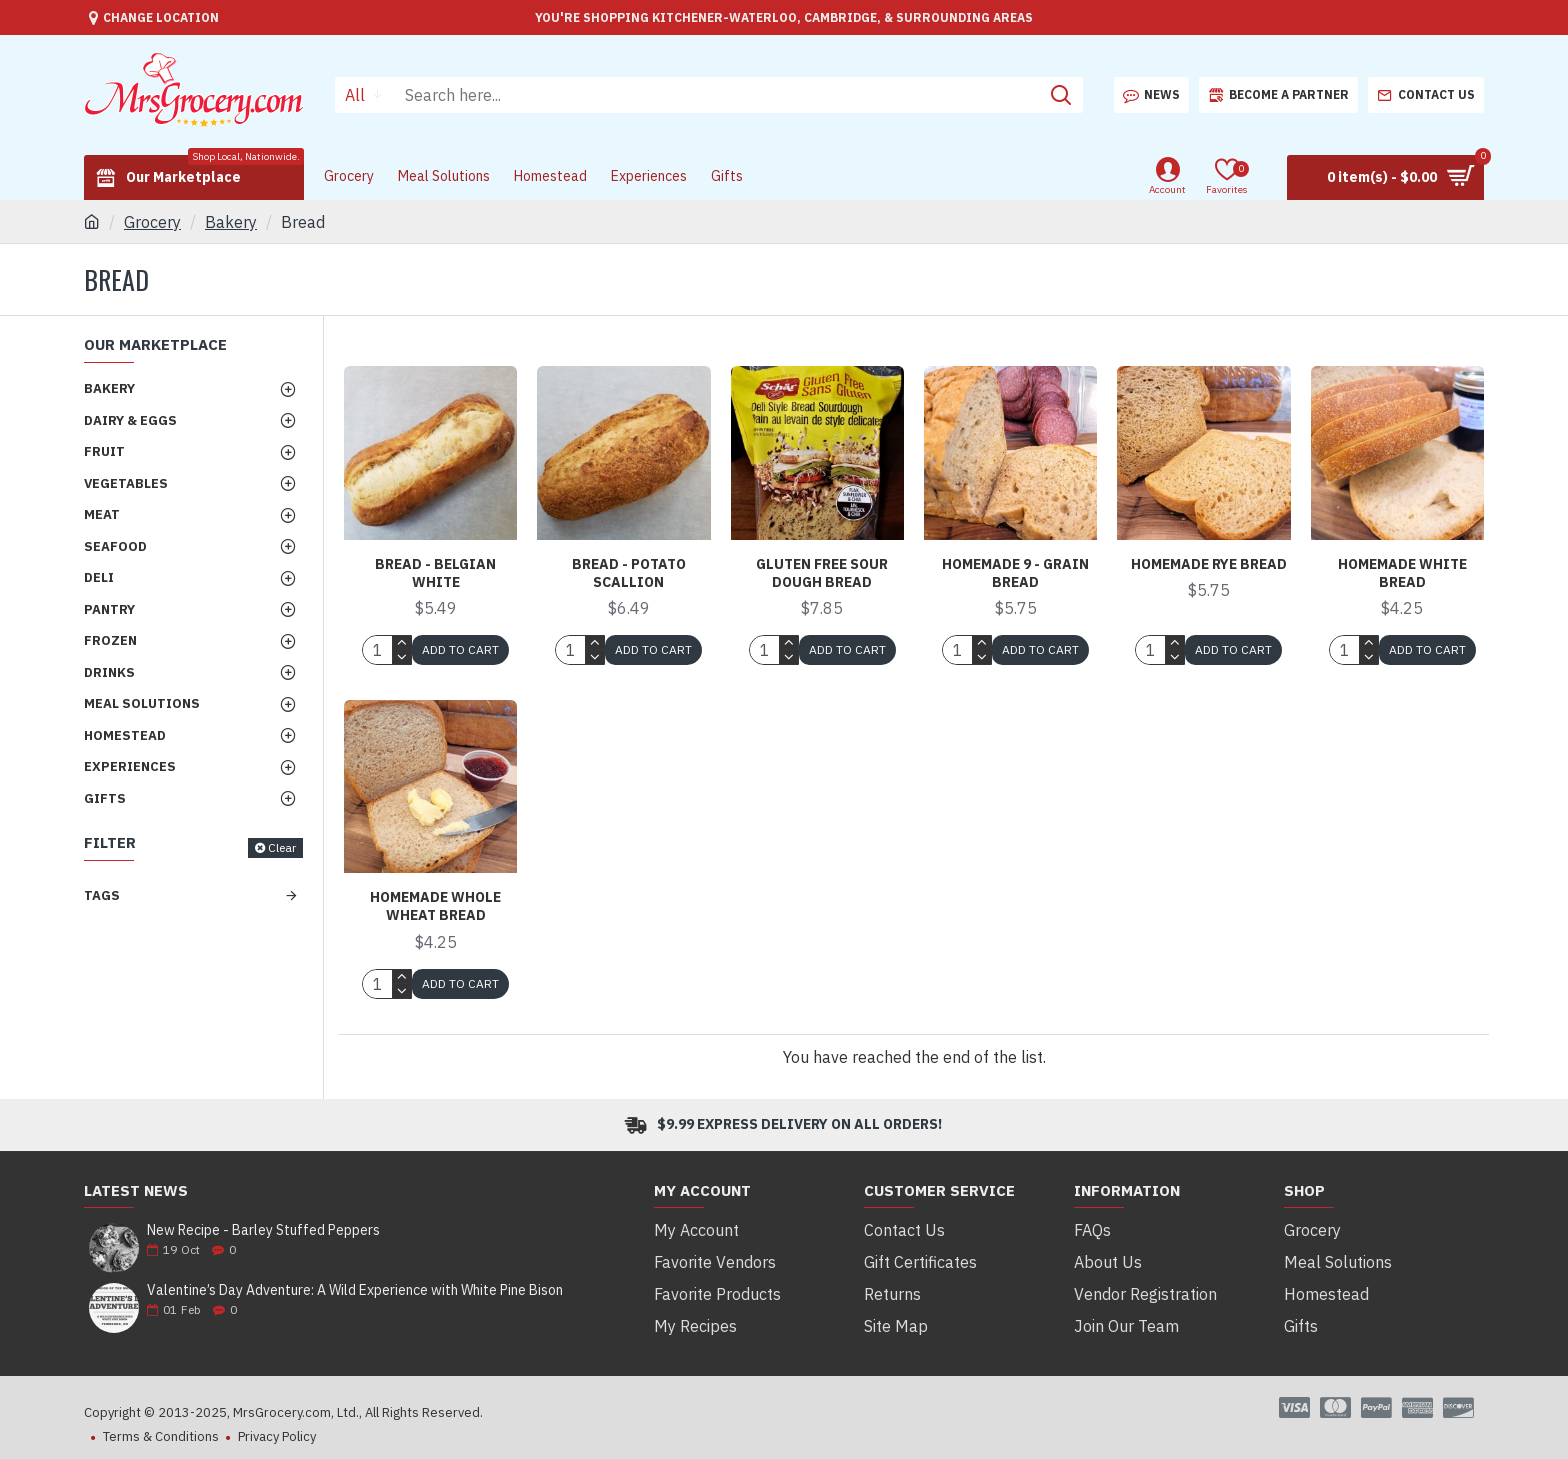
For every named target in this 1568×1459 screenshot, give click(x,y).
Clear (282, 847)
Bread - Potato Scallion (629, 573)
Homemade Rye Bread (1209, 564)
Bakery (231, 222)
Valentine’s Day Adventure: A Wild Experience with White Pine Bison (355, 1290)
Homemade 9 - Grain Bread (1015, 573)
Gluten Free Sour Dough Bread (822, 573)
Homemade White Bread (1402, 573)
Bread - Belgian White (435, 573)
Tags (102, 895)
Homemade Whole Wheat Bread (435, 906)
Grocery (152, 222)
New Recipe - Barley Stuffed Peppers (263, 1230)
